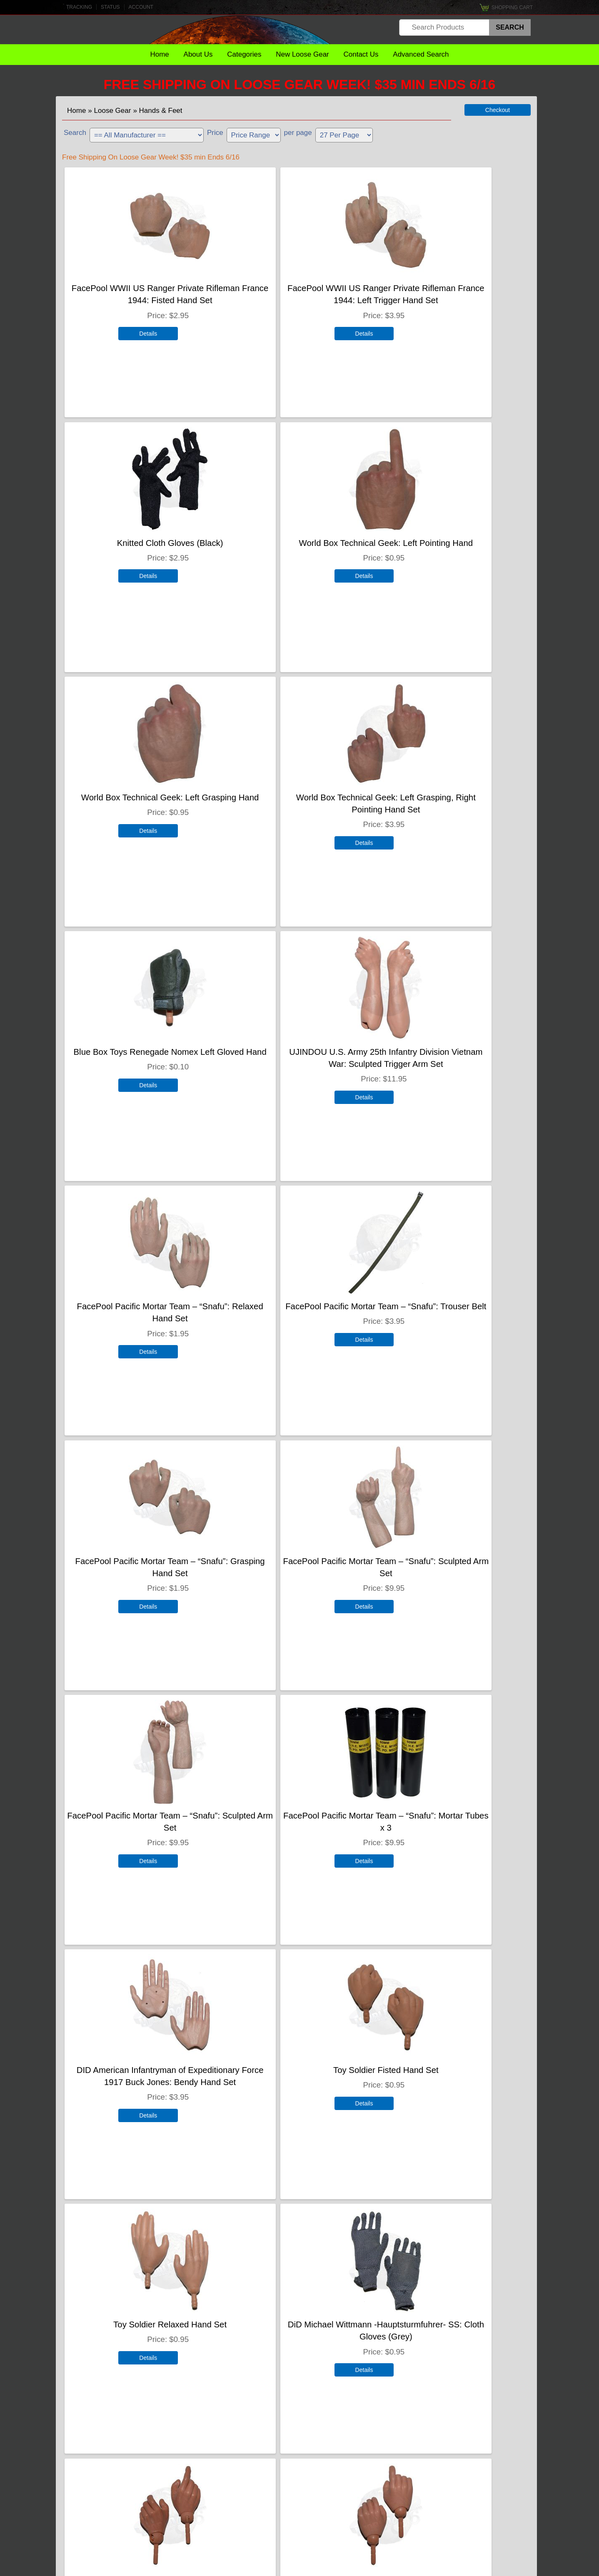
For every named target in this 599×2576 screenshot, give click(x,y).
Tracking (79, 7)
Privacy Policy (515, 2568)
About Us (198, 54)
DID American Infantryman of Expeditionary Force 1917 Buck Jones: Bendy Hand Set (452, 1317)
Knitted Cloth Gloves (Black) (452, 286)
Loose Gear (112, 111)
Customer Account (296, 2507)
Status (110, 7)
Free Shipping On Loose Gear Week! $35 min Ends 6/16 (300, 84)
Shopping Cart (512, 7)
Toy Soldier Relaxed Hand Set (296, 1560)
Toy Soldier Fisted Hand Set (140, 1560)
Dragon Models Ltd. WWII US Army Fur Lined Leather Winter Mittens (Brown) (452, 1826)
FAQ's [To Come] (296, 2525)
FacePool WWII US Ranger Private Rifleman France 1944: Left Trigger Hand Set (296, 299)
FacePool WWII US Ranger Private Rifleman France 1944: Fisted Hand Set (140, 299)
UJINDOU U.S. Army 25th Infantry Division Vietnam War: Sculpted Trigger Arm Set (296, 808)
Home (159, 54)
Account (141, 7)
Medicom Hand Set (452, 2323)
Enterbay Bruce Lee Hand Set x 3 (140, 2323)
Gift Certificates (296, 2488)
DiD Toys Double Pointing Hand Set (296, 2323)
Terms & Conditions (472, 2568)
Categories (244, 54)
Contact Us (361, 54)
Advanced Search (421, 54)
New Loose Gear (302, 54)
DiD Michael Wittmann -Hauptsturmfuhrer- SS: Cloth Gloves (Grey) (452, 1572)
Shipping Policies (296, 2543)
